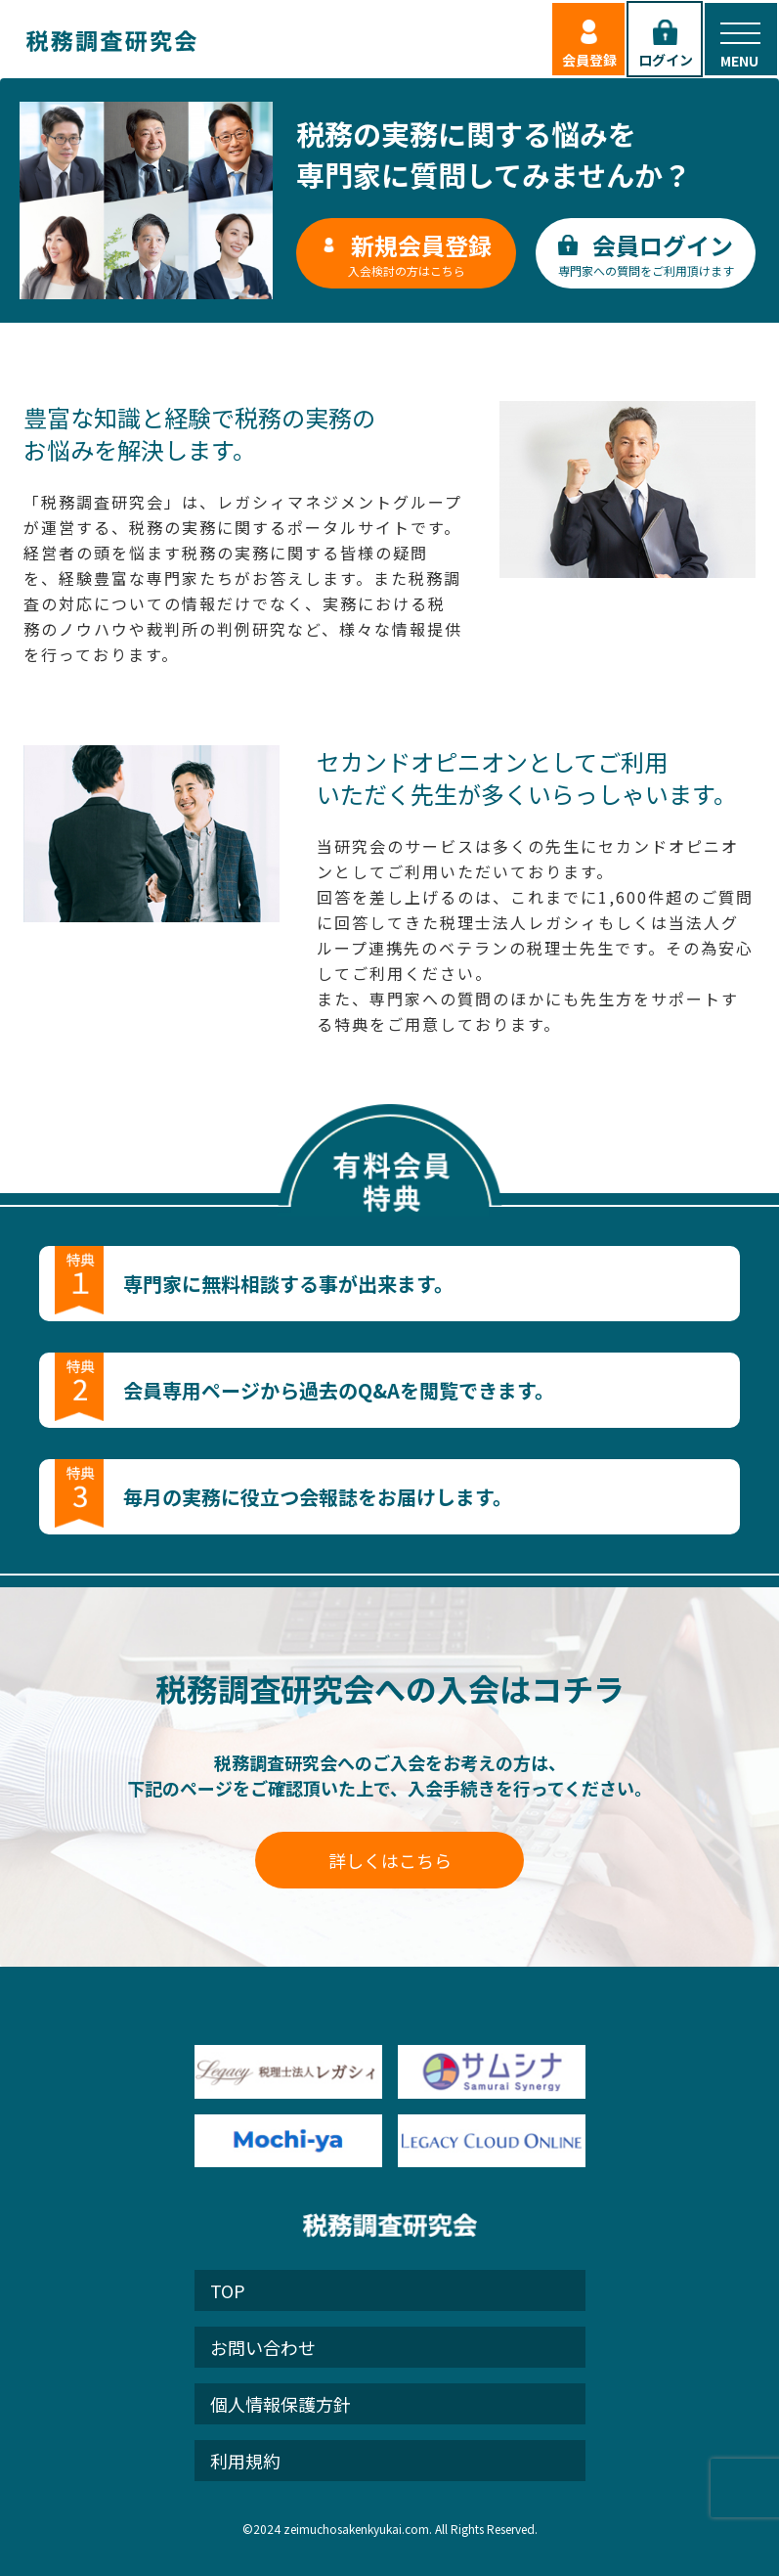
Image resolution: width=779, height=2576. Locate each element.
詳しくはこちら (390, 1860)
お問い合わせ (263, 2347)
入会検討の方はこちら (407, 253)
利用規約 (245, 2460)
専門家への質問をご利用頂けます (646, 253)
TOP (227, 2290)
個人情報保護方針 (280, 2404)
